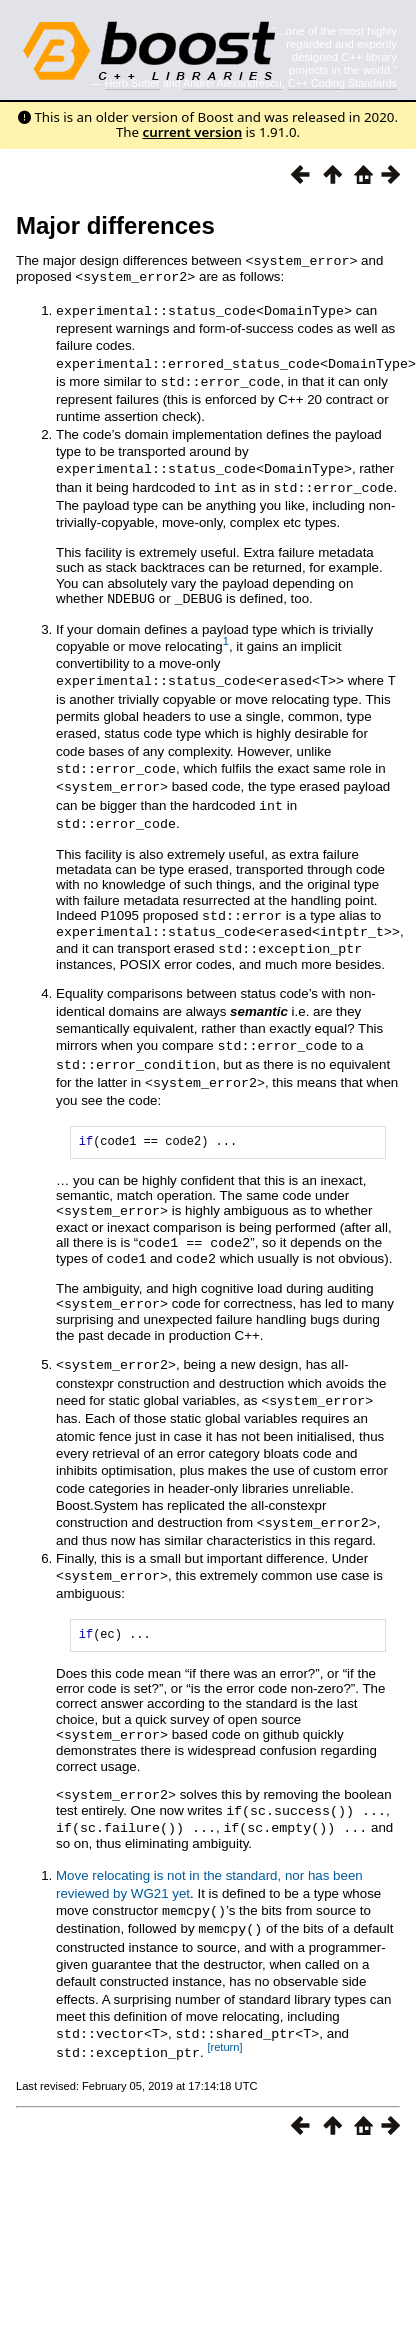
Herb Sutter (132, 83)
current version (193, 132)
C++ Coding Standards (342, 83)
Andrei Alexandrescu (232, 83)
